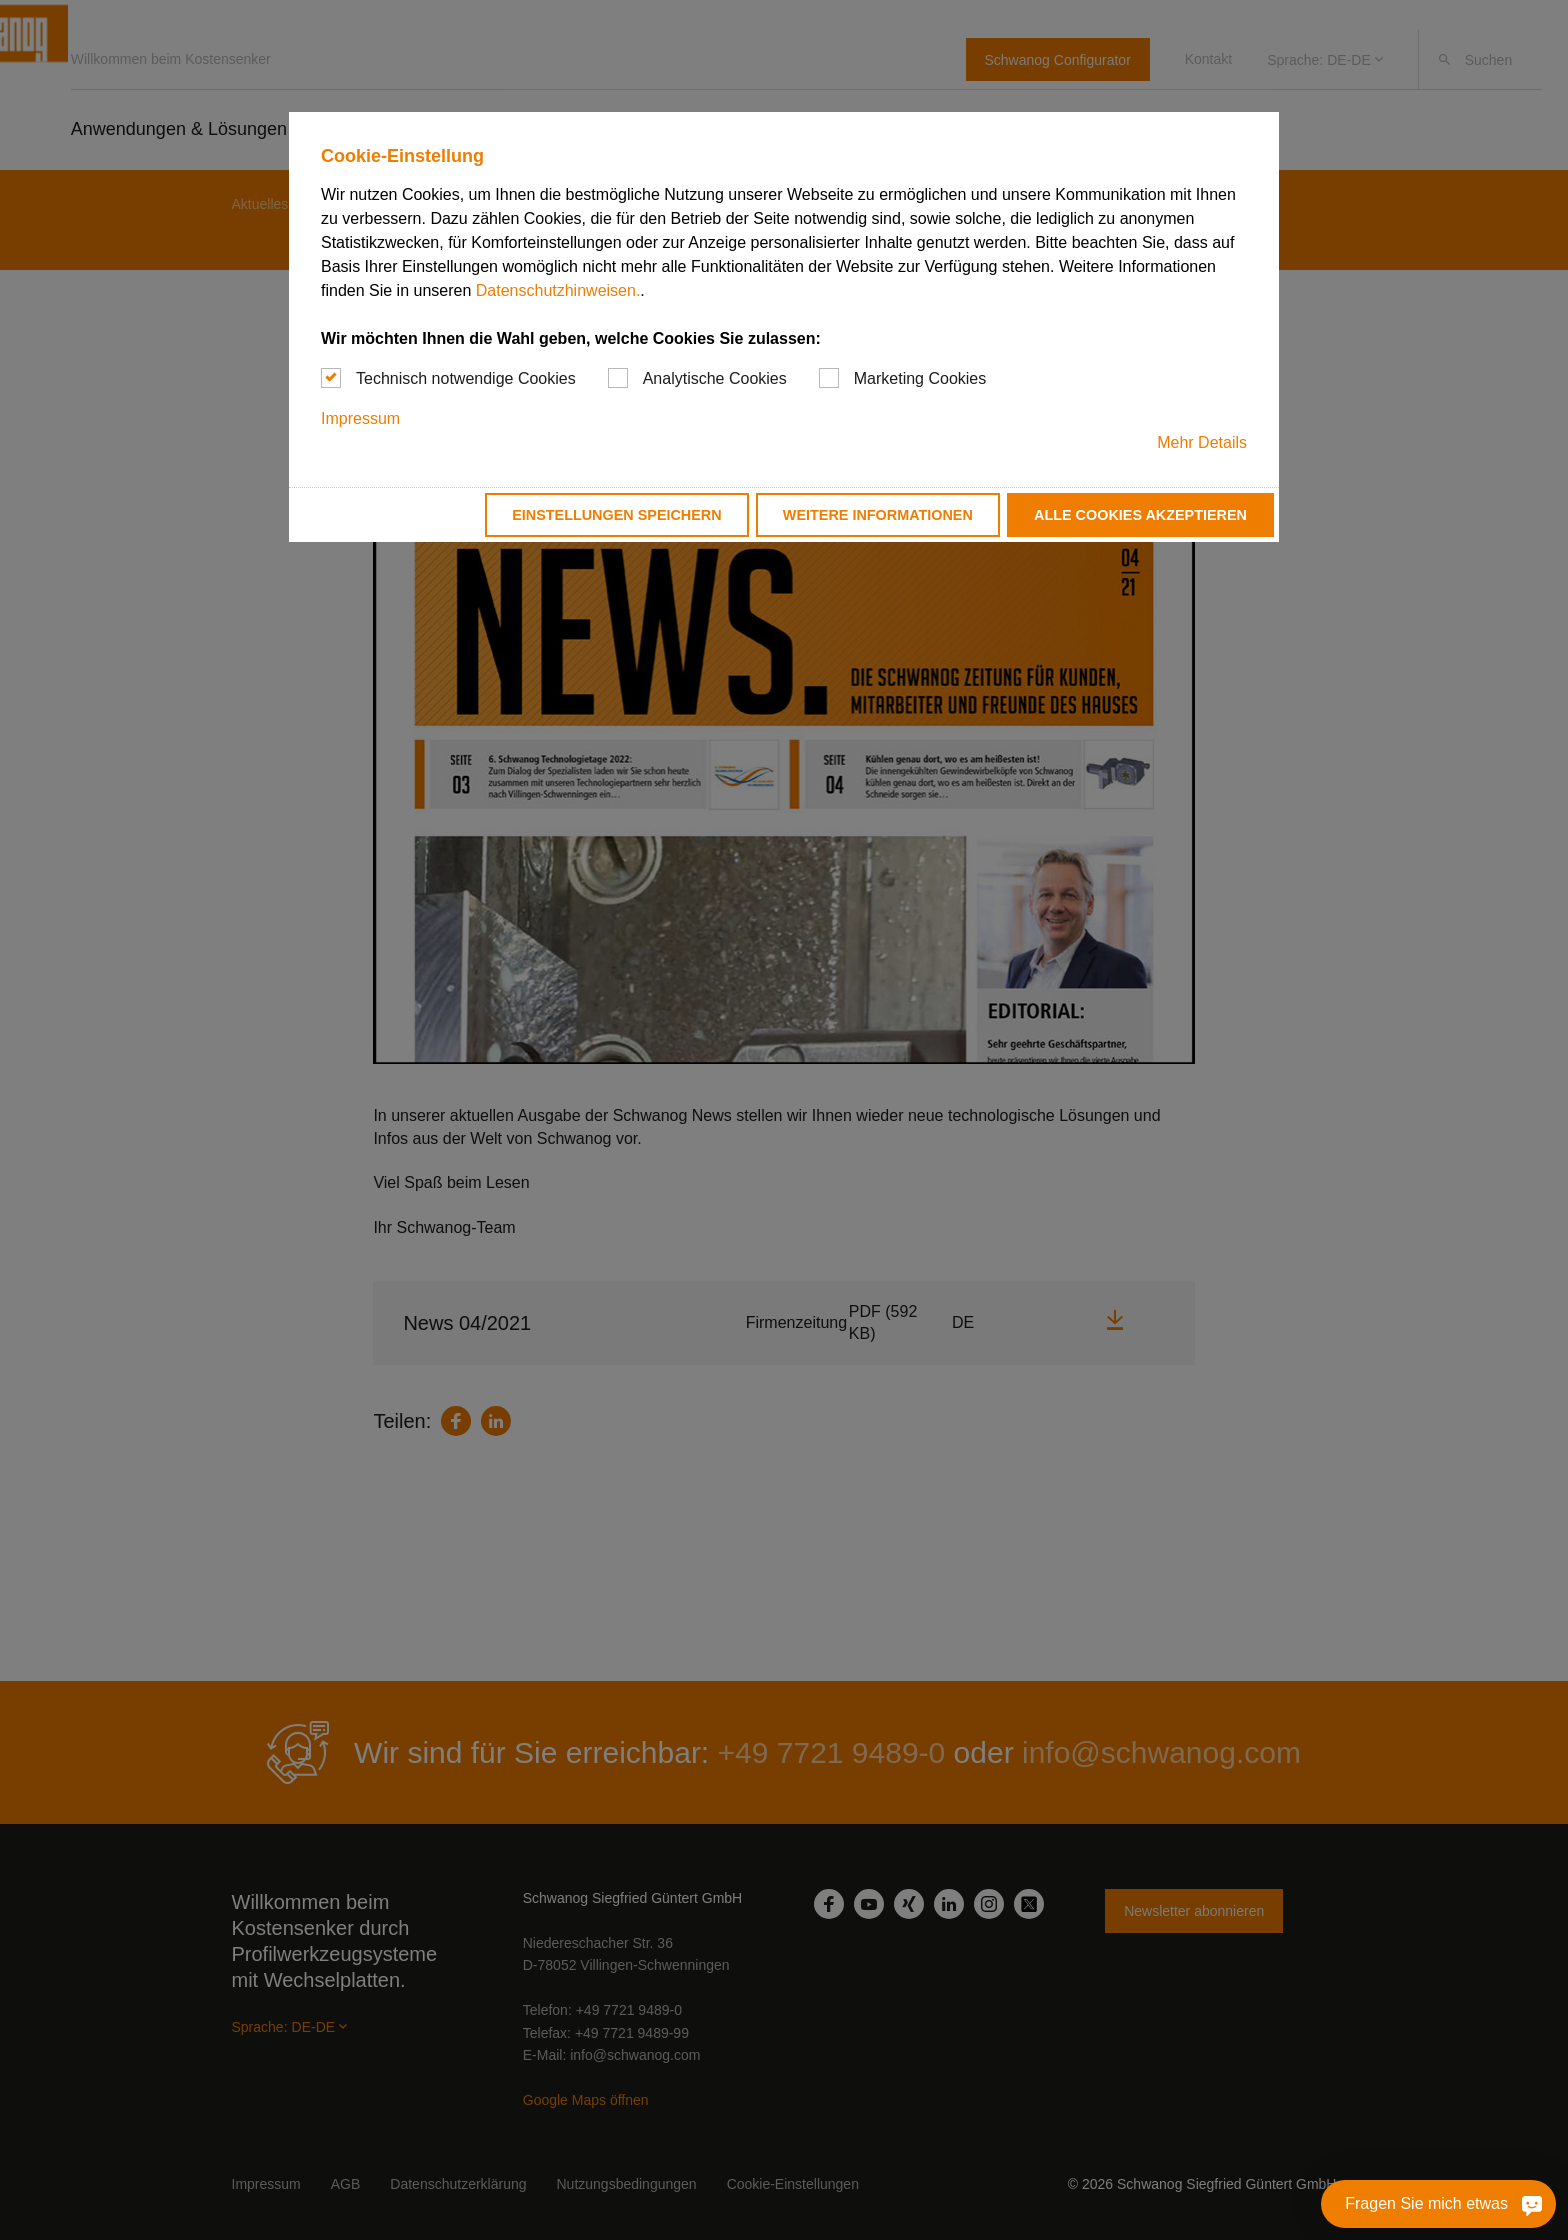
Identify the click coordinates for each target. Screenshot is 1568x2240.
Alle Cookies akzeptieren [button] (1140, 515)
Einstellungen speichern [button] (617, 515)
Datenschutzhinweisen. (558, 290)
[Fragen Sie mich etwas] (1438, 2204)
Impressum (360, 418)
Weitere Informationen (878, 515)
